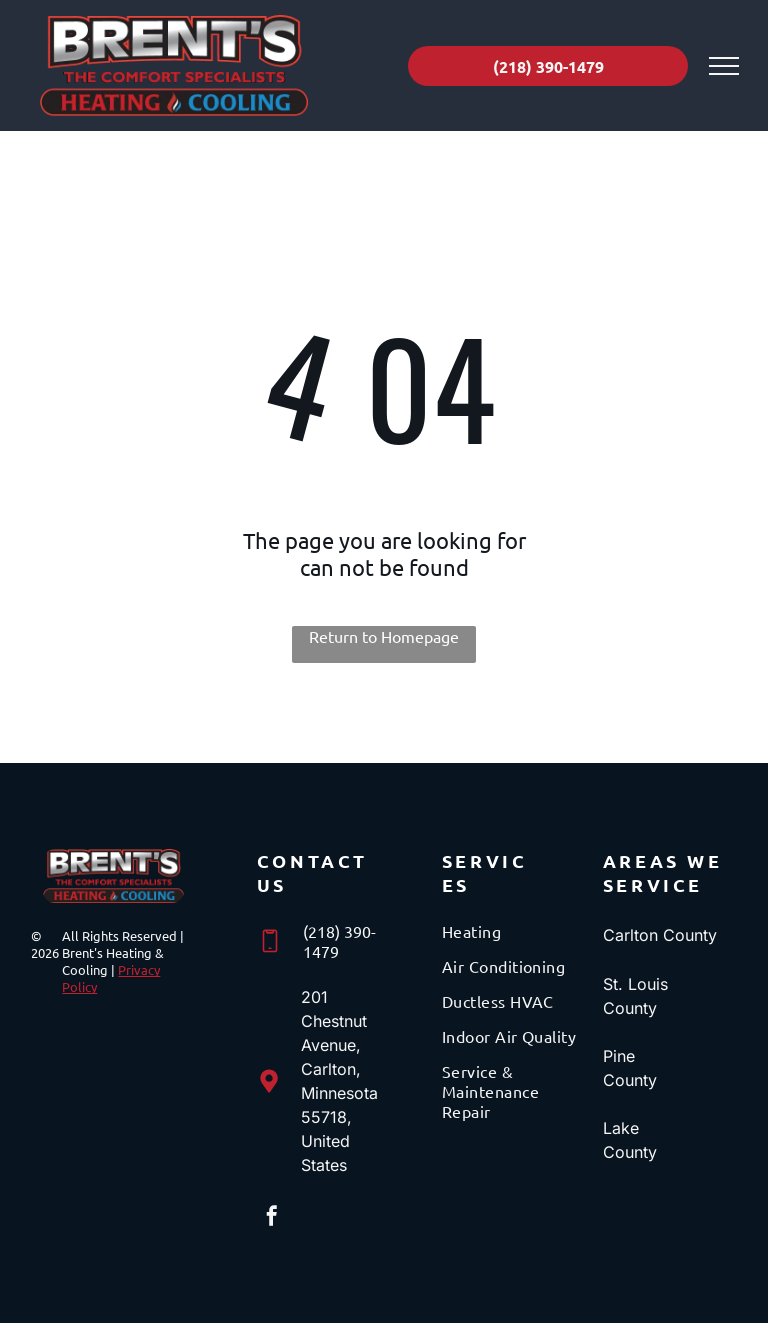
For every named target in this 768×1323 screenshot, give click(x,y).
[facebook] (272, 1218)
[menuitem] (514, 938)
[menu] (724, 66)
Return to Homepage (384, 636)
